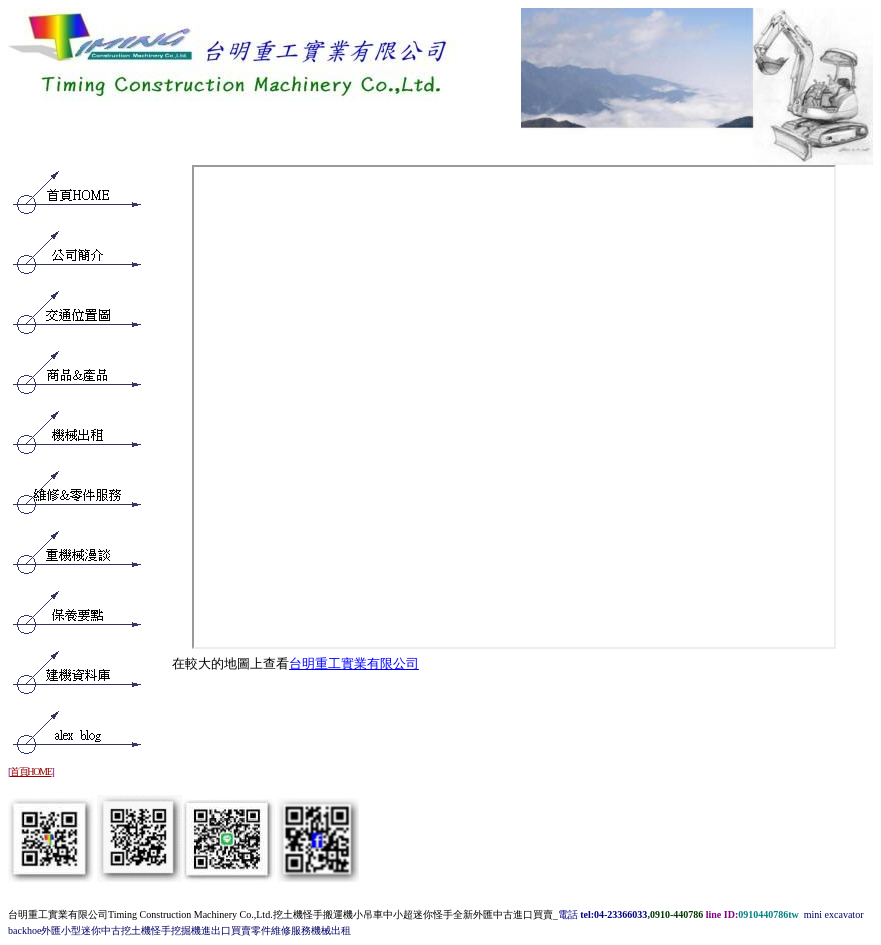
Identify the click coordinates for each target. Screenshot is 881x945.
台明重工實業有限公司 (354, 663)
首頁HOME (30, 771)
